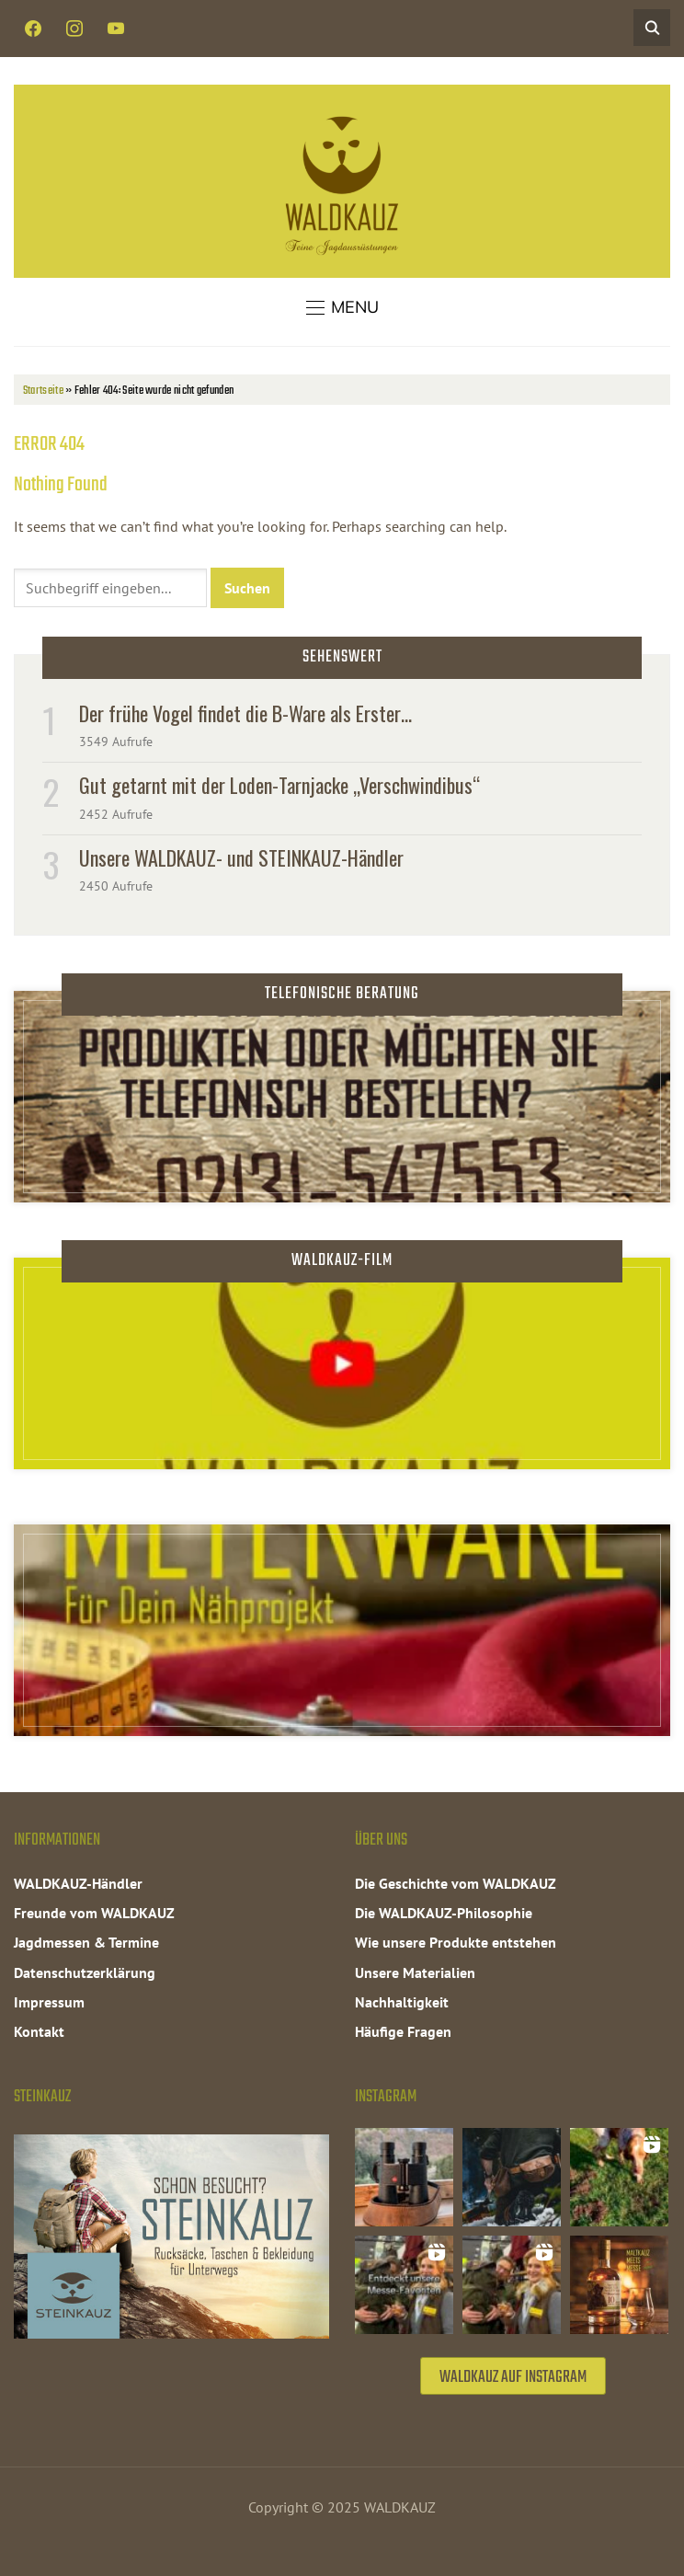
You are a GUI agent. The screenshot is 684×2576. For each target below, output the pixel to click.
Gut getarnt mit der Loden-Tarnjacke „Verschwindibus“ (279, 784)
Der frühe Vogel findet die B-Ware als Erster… (245, 713)
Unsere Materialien (415, 1972)
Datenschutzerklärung (84, 1972)
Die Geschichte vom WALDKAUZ (455, 1883)
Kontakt (39, 2031)
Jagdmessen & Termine (86, 1942)
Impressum (49, 2002)
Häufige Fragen (403, 2031)
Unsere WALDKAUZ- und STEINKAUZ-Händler (241, 857)
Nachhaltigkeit (402, 2002)
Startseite (43, 390)
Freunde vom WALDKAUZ (94, 1912)
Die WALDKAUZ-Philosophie (443, 1912)
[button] (342, 307)
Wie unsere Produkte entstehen (455, 1942)
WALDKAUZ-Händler (78, 1883)
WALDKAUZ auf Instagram (513, 2377)
